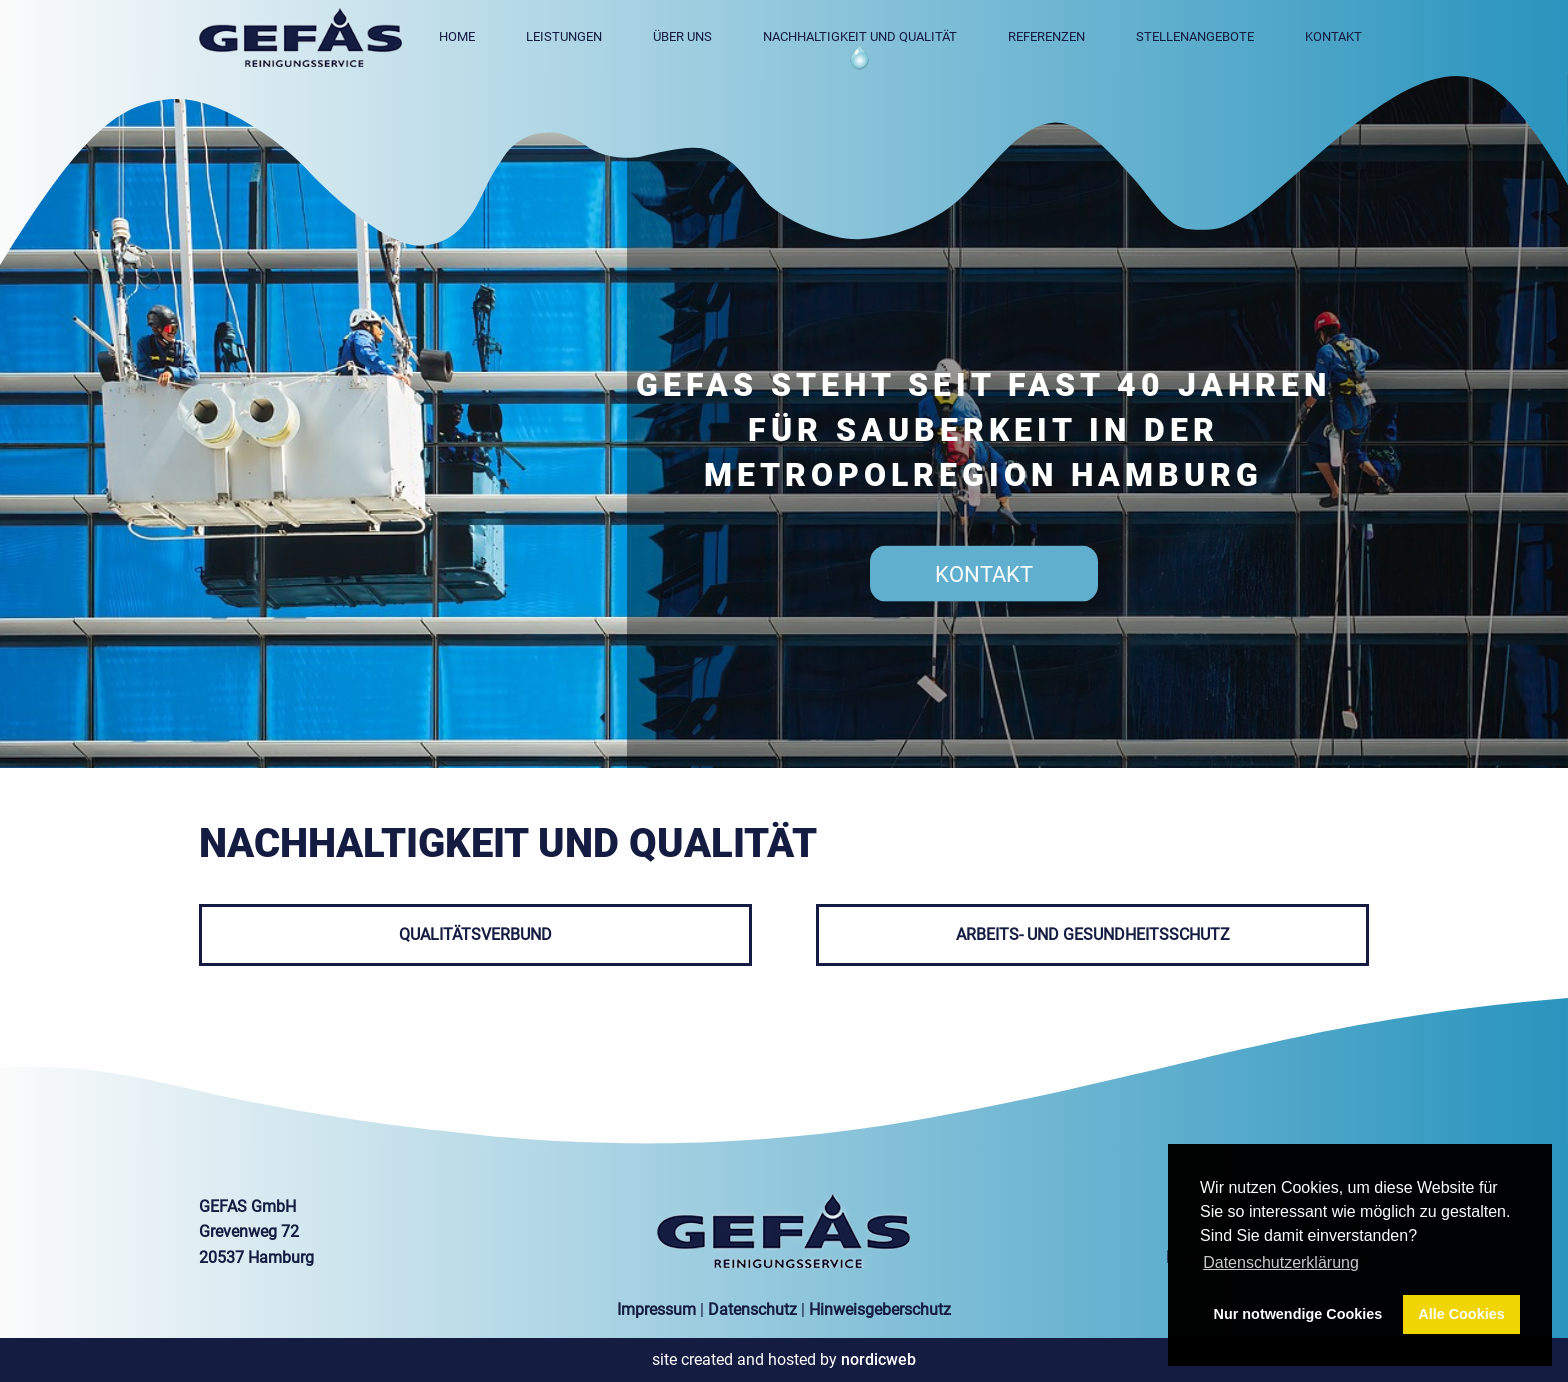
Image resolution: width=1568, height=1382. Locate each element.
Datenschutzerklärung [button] (1281, 1262)
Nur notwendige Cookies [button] (1298, 1314)
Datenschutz (752, 1309)
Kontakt (1333, 36)
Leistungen (564, 36)
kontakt (984, 573)
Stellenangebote (1195, 36)
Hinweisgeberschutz (880, 1309)
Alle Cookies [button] (1461, 1314)
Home (457, 36)
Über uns (682, 36)
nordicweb (878, 1359)
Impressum (656, 1309)
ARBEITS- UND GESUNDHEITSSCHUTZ (1093, 934)
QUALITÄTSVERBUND (475, 934)
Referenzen (1046, 36)
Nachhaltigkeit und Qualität (860, 36)
